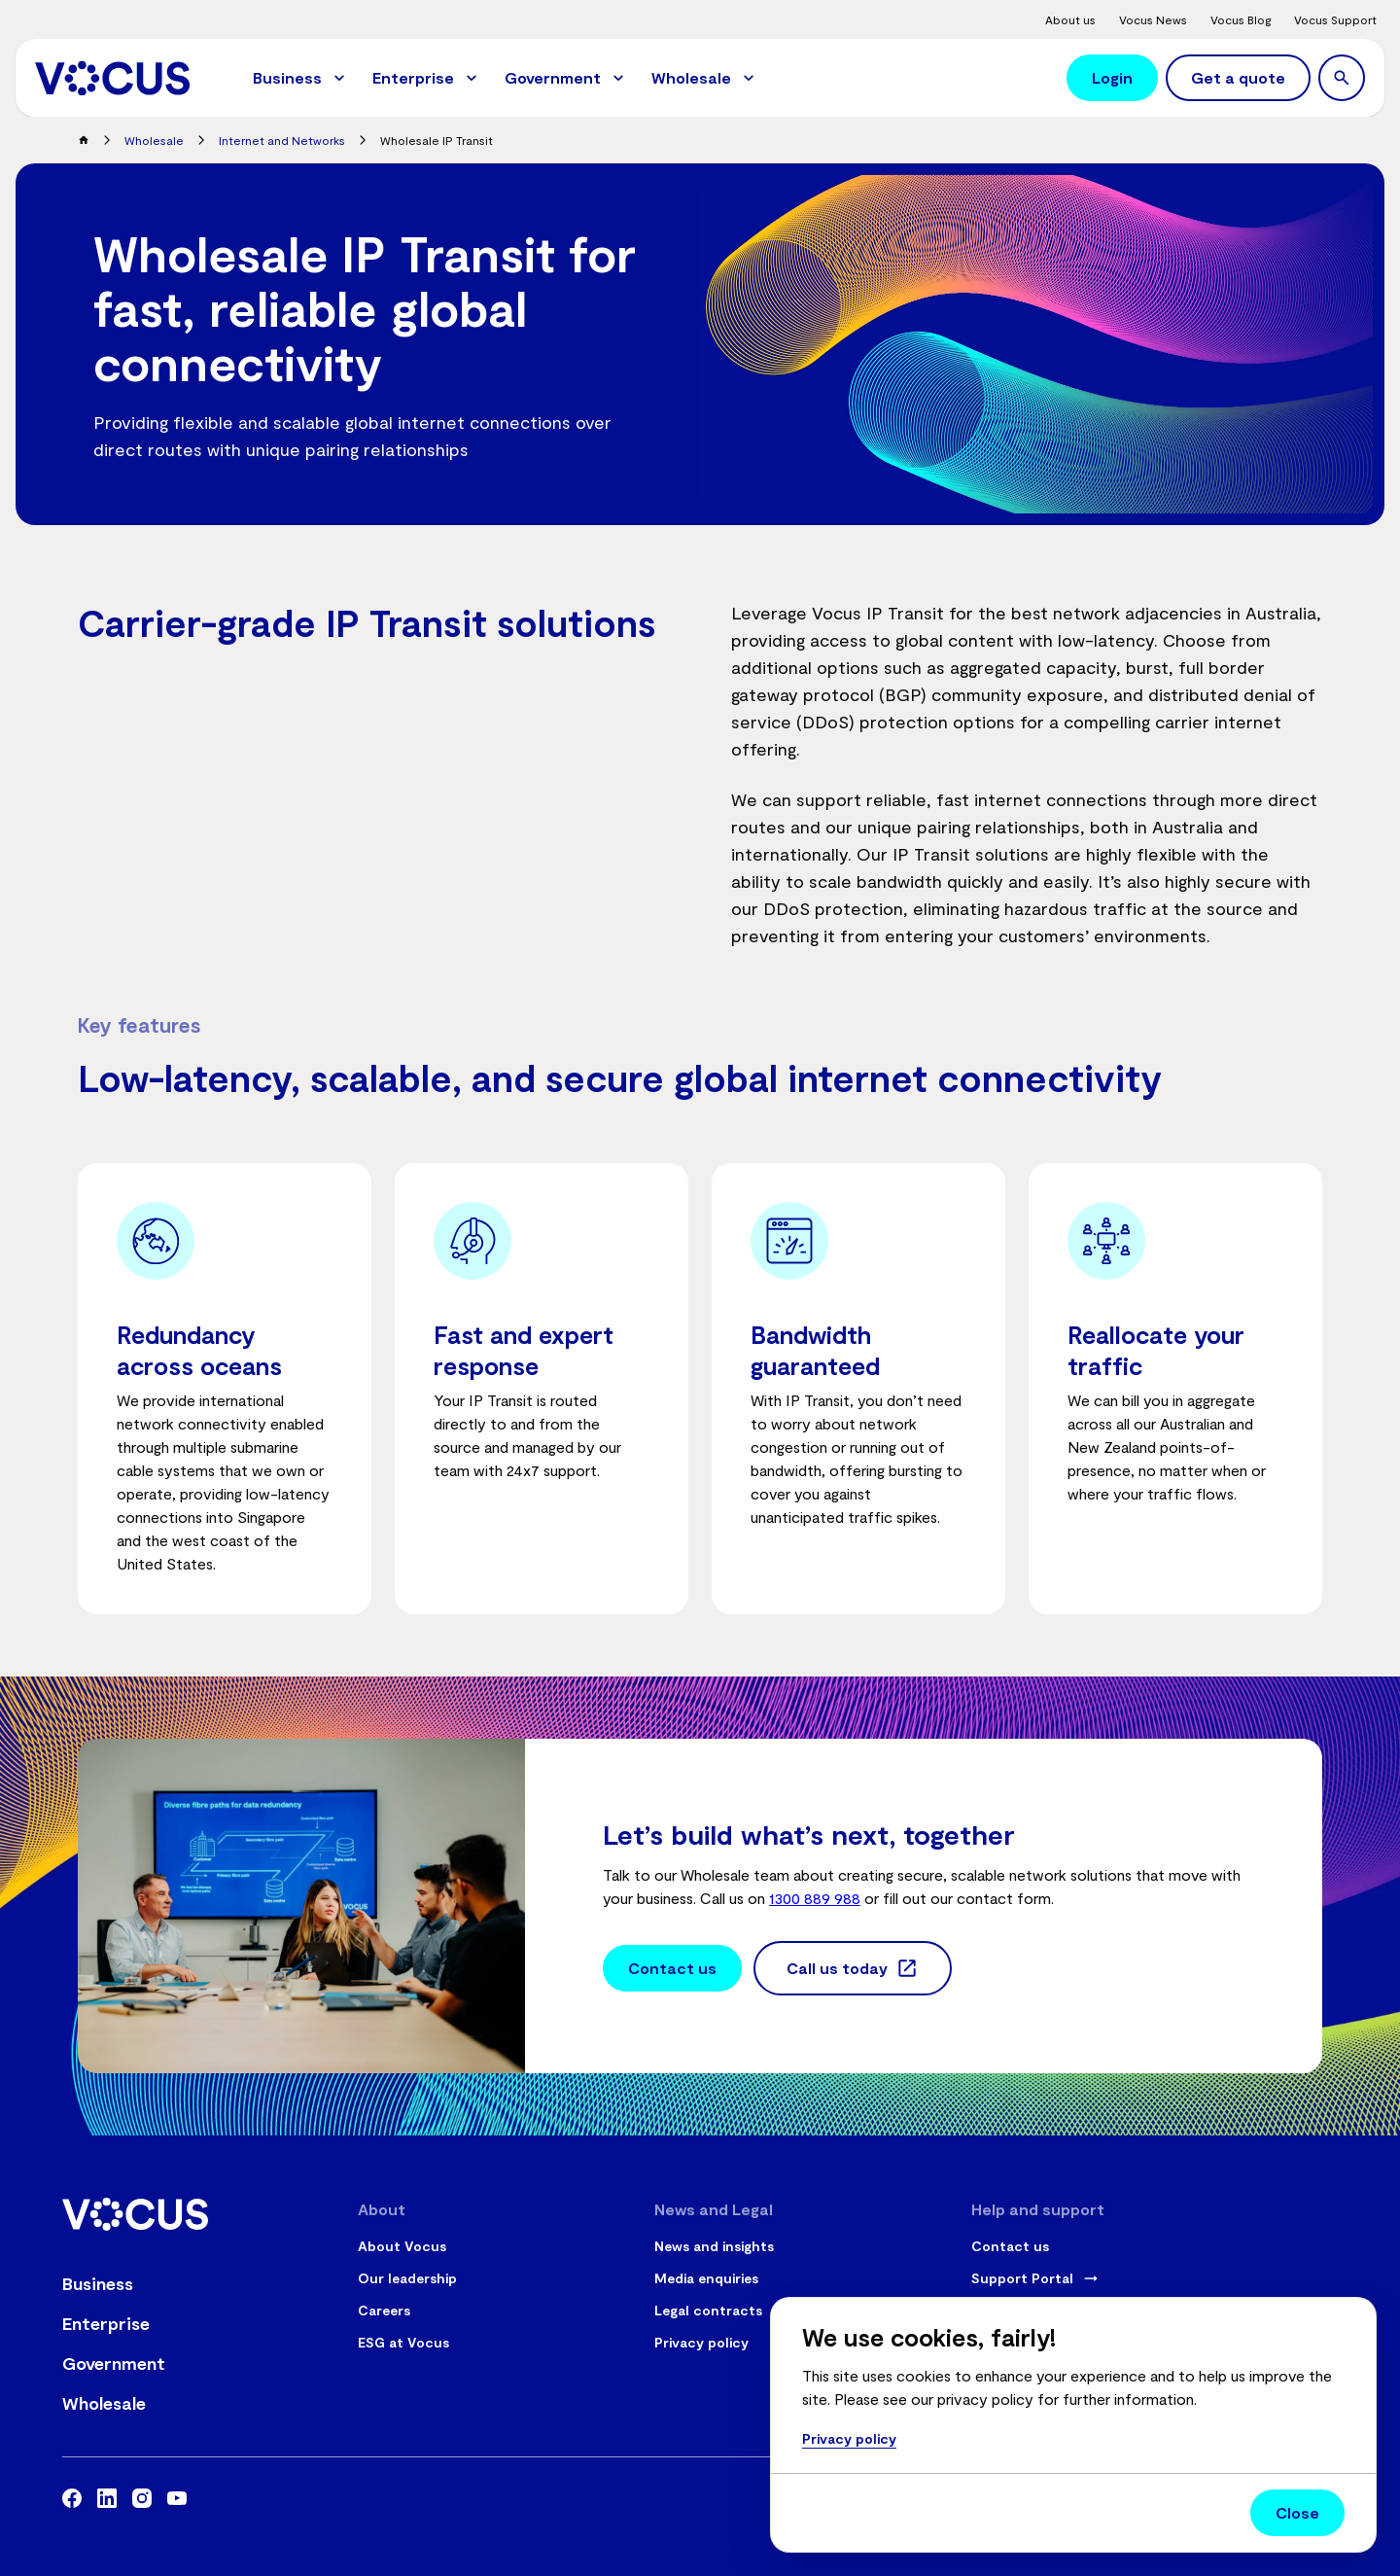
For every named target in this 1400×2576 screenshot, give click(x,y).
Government (113, 2363)
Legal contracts (708, 2310)
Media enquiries (706, 2278)
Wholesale (154, 140)
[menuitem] (301, 78)
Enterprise (106, 2323)
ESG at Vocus (403, 2342)
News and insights (714, 2246)
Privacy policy (701, 2342)
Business (97, 2283)
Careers (384, 2310)
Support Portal (1022, 2278)
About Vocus (402, 2246)
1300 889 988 (814, 1897)
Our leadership (407, 2278)
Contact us (1010, 2246)
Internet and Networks (282, 140)
